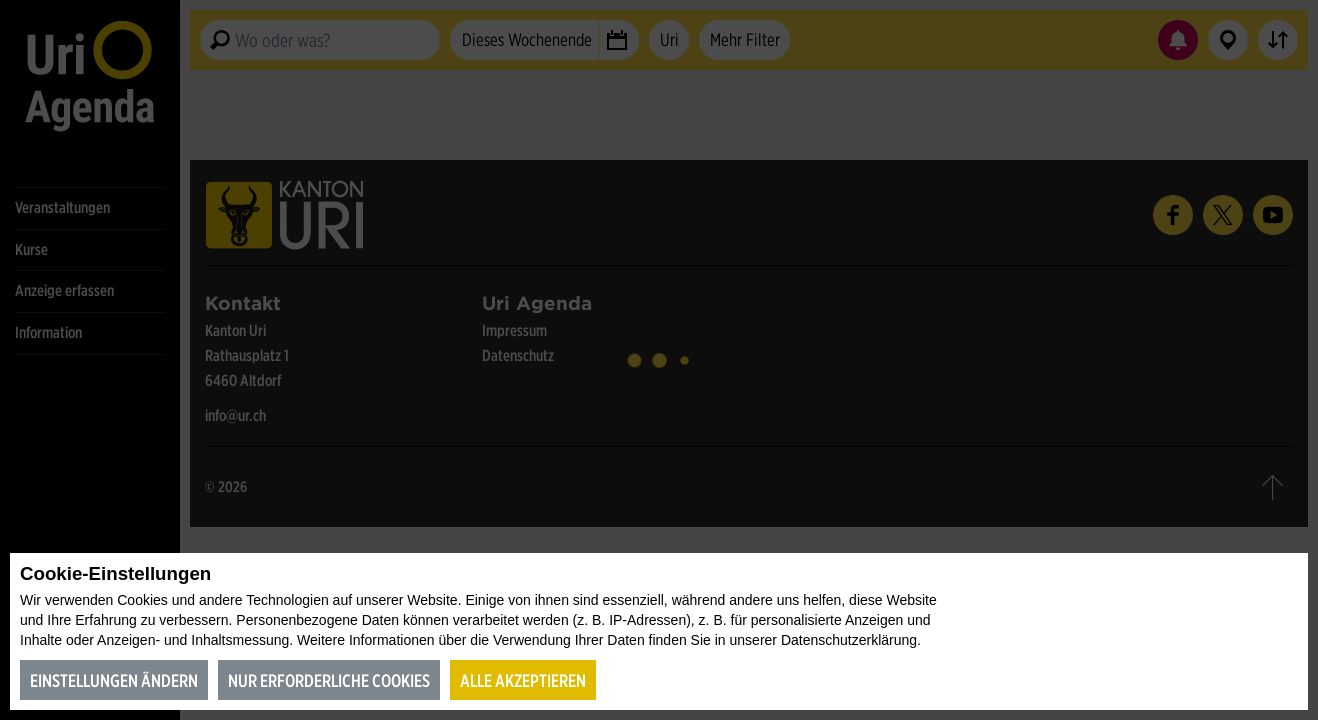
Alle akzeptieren (523, 680)
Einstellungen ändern (114, 680)
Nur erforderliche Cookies (329, 680)
